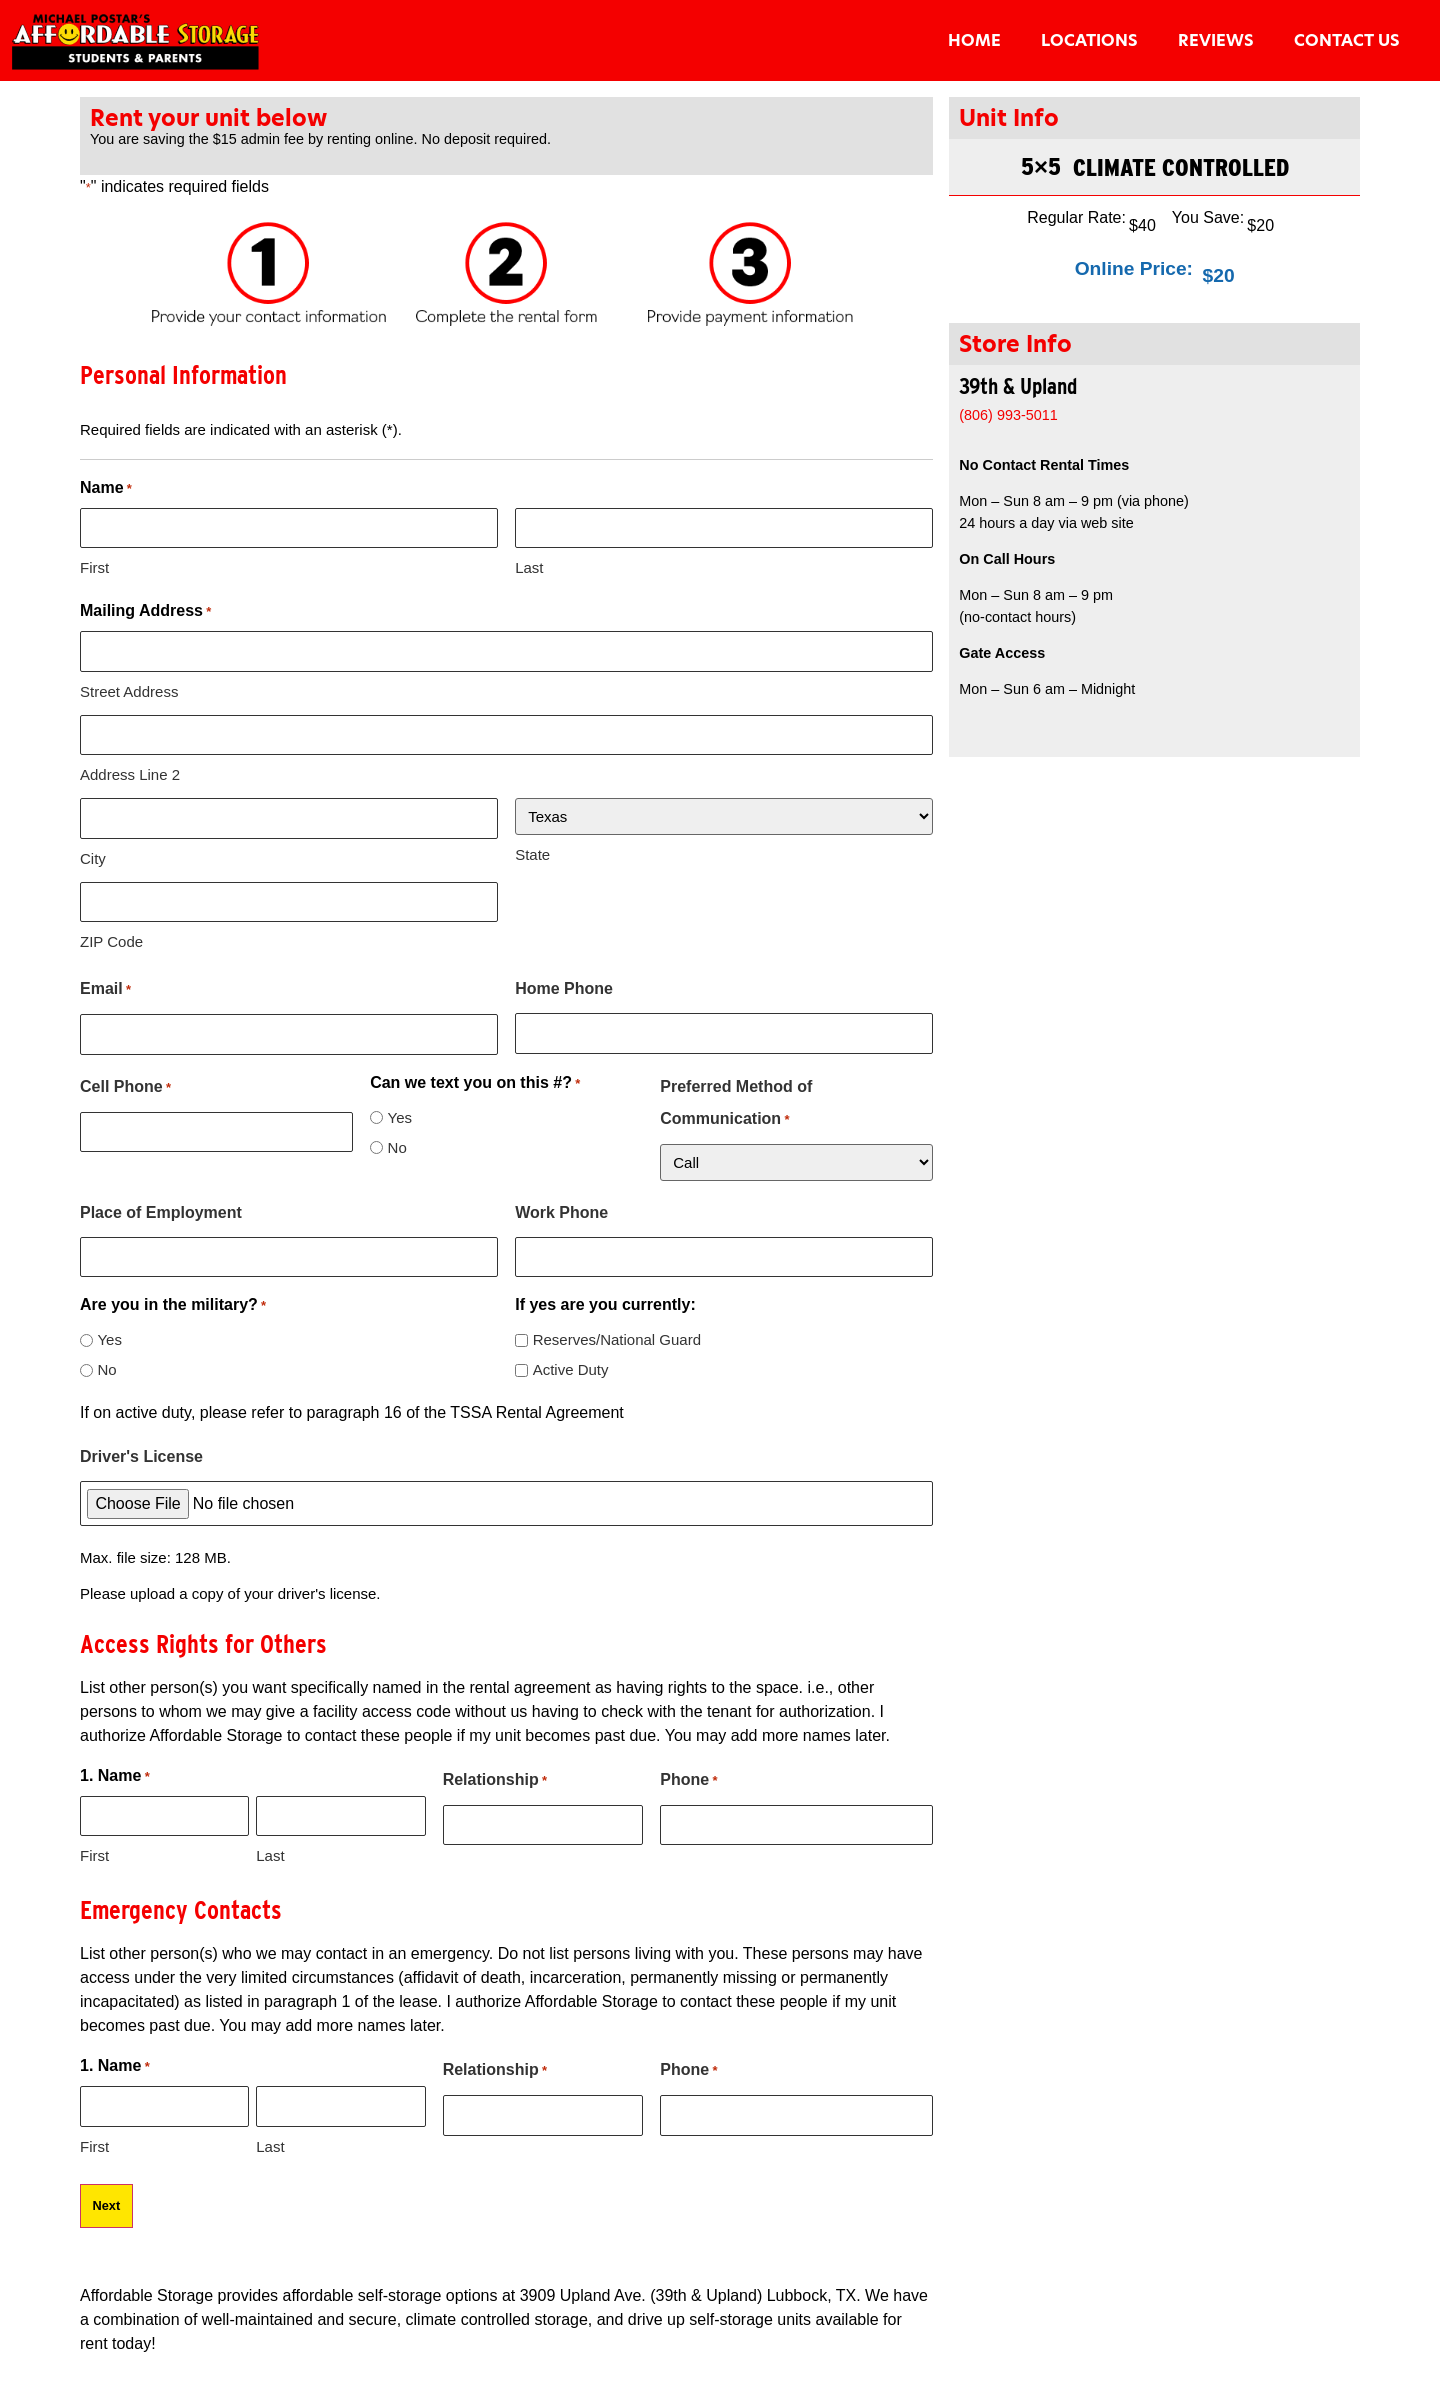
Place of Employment (161, 1212)
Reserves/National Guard (617, 1339)
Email (105, 990)
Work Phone (561, 1212)
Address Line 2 (130, 774)
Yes (400, 1117)
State (532, 854)
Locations (1089, 40)
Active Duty (571, 1369)
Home (974, 40)
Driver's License (141, 1456)
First (94, 567)
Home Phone (564, 988)
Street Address (129, 691)
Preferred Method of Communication (736, 1107)
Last (529, 567)
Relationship (495, 1781)
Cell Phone (125, 1088)
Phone (688, 1781)
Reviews (1216, 40)
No (397, 1147)
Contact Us (1347, 40)
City (93, 858)
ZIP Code (111, 941)
